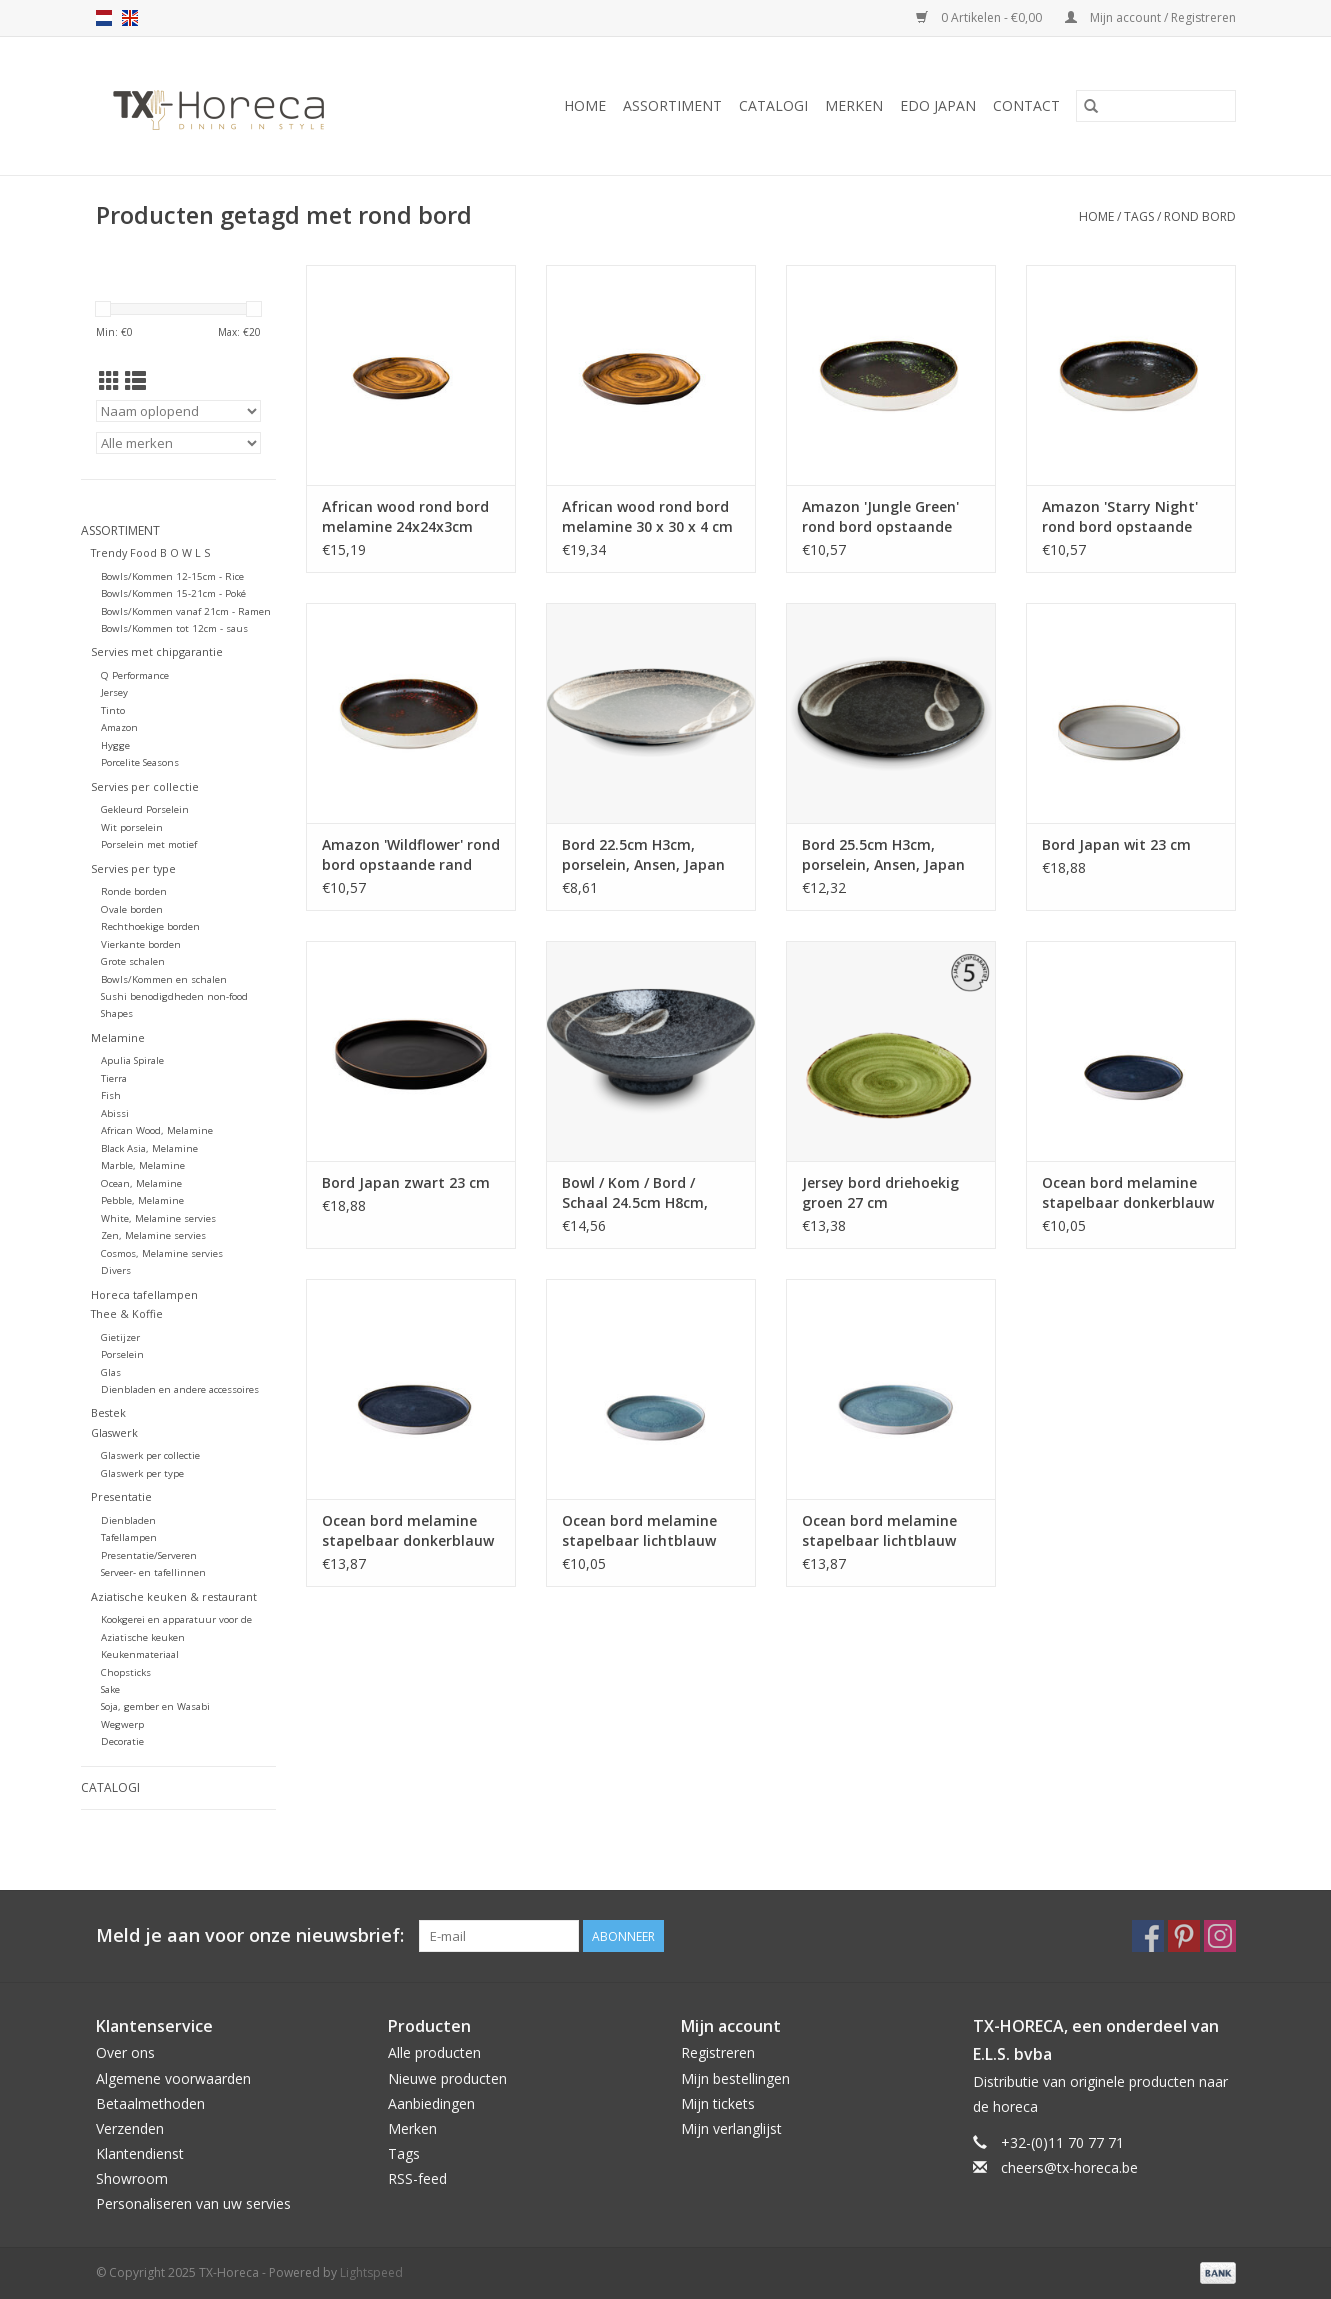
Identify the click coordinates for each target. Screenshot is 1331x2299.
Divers (116, 1270)
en (130, 18)
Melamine (118, 1037)
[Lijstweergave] (135, 381)
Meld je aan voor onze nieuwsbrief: (250, 1935)
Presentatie (121, 1496)
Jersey (114, 692)
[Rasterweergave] (109, 381)
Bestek (108, 1412)
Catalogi (773, 105)
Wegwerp (122, 1724)
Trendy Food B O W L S (150, 552)
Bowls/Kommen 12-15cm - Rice (172, 576)
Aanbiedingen (431, 2103)
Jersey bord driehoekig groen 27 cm (880, 1192)
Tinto (113, 710)
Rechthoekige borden (150, 926)
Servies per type (133, 868)
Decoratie (122, 1741)
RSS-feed (417, 2178)
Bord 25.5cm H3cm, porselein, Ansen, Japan (883, 854)
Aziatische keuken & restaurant (174, 1596)
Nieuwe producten (447, 2078)
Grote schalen (133, 961)
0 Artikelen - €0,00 (980, 17)
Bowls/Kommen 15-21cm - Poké (173, 593)
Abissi (115, 1113)
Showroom (132, 2178)
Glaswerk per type (142, 1473)
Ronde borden (134, 891)
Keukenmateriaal (140, 1654)
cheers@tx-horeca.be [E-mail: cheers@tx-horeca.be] (1069, 2167)
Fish (111, 1095)
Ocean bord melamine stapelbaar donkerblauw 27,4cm (408, 1531)
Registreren (718, 2052)
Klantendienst (140, 2153)
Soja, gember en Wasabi (155, 1706)
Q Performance (135, 675)
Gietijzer (120, 1337)
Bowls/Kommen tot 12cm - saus (174, 628)
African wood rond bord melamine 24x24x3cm (405, 516)
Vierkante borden (141, 944)
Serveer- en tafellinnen (153, 1572)
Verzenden (130, 2128)
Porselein (122, 1354)
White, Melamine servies (158, 1218)
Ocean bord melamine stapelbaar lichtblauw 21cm (639, 1531)
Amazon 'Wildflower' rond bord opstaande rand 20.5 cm (411, 855)
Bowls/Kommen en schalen (164, 979)
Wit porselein (132, 827)
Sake (110, 1689)
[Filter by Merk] (178, 443)
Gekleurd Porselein (145, 809)
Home (585, 105)
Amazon (119, 727)
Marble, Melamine (143, 1165)
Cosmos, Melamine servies (162, 1253)
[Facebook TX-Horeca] (1148, 1936)
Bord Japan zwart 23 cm (406, 1182)
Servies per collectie (145, 786)
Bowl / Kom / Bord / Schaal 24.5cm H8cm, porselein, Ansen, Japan (643, 1193)
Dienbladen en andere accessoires (180, 1389)
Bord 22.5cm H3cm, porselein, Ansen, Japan (643, 854)
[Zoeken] (1156, 106)
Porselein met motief (149, 844)
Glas (111, 1372)
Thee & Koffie (127, 1313)
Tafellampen (129, 1537)
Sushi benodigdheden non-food (174, 996)
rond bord (1200, 216)
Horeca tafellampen (144, 1294)
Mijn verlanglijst (731, 2128)
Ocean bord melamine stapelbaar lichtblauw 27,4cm (879, 1531)
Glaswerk (114, 1432)
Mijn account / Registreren (1150, 17)
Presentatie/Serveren (149, 1555)
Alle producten (434, 2052)
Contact (1026, 105)
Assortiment (672, 105)
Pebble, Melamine (142, 1200)
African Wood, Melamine (157, 1130)
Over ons (125, 2052)
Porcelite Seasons (140, 762)
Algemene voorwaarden (173, 2078)
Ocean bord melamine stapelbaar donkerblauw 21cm (1128, 1193)
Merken (854, 105)
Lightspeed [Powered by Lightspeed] (371, 2272)
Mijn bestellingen (735, 2078)
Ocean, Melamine (141, 1183)
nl (104, 18)
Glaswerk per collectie (150, 1455)
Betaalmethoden (150, 2103)
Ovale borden (132, 909)
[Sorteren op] (178, 411)
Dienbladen (128, 1520)
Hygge (115, 745)
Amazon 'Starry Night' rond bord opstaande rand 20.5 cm (1120, 517)
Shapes (117, 1013)
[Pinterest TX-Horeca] (1184, 1936)
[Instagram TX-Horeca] (1220, 1936)
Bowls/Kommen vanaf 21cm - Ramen (186, 611)
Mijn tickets (718, 2103)
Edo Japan (938, 105)
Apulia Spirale (132, 1060)
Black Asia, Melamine (149, 1148)
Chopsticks (126, 1672)
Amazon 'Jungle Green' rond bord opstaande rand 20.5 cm (880, 517)
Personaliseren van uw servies (193, 2203)
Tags (1139, 216)
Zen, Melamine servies (153, 1235)
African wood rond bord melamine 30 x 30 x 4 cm (647, 516)
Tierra (114, 1078)
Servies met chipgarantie (157, 651)
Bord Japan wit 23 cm (1116, 844)
